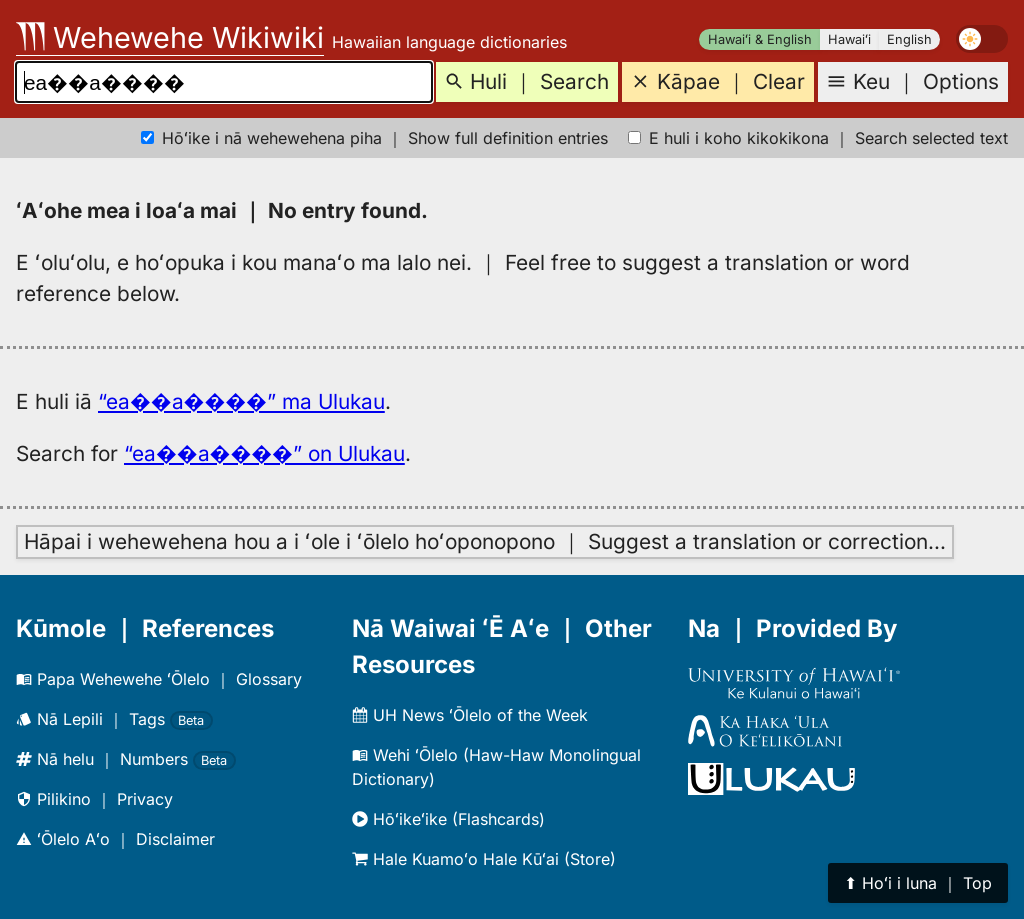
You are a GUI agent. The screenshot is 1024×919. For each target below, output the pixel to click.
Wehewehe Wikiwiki (170, 37)
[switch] (982, 39)
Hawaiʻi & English (760, 39)
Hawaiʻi (849, 39)
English (909, 39)
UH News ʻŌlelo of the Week (470, 715)
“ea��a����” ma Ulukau (241, 401)
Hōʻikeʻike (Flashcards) (448, 819)
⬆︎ (918, 883)
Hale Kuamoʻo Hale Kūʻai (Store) (484, 859)
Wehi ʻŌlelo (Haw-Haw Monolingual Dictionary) (496, 767)
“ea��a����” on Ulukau (264, 453)
